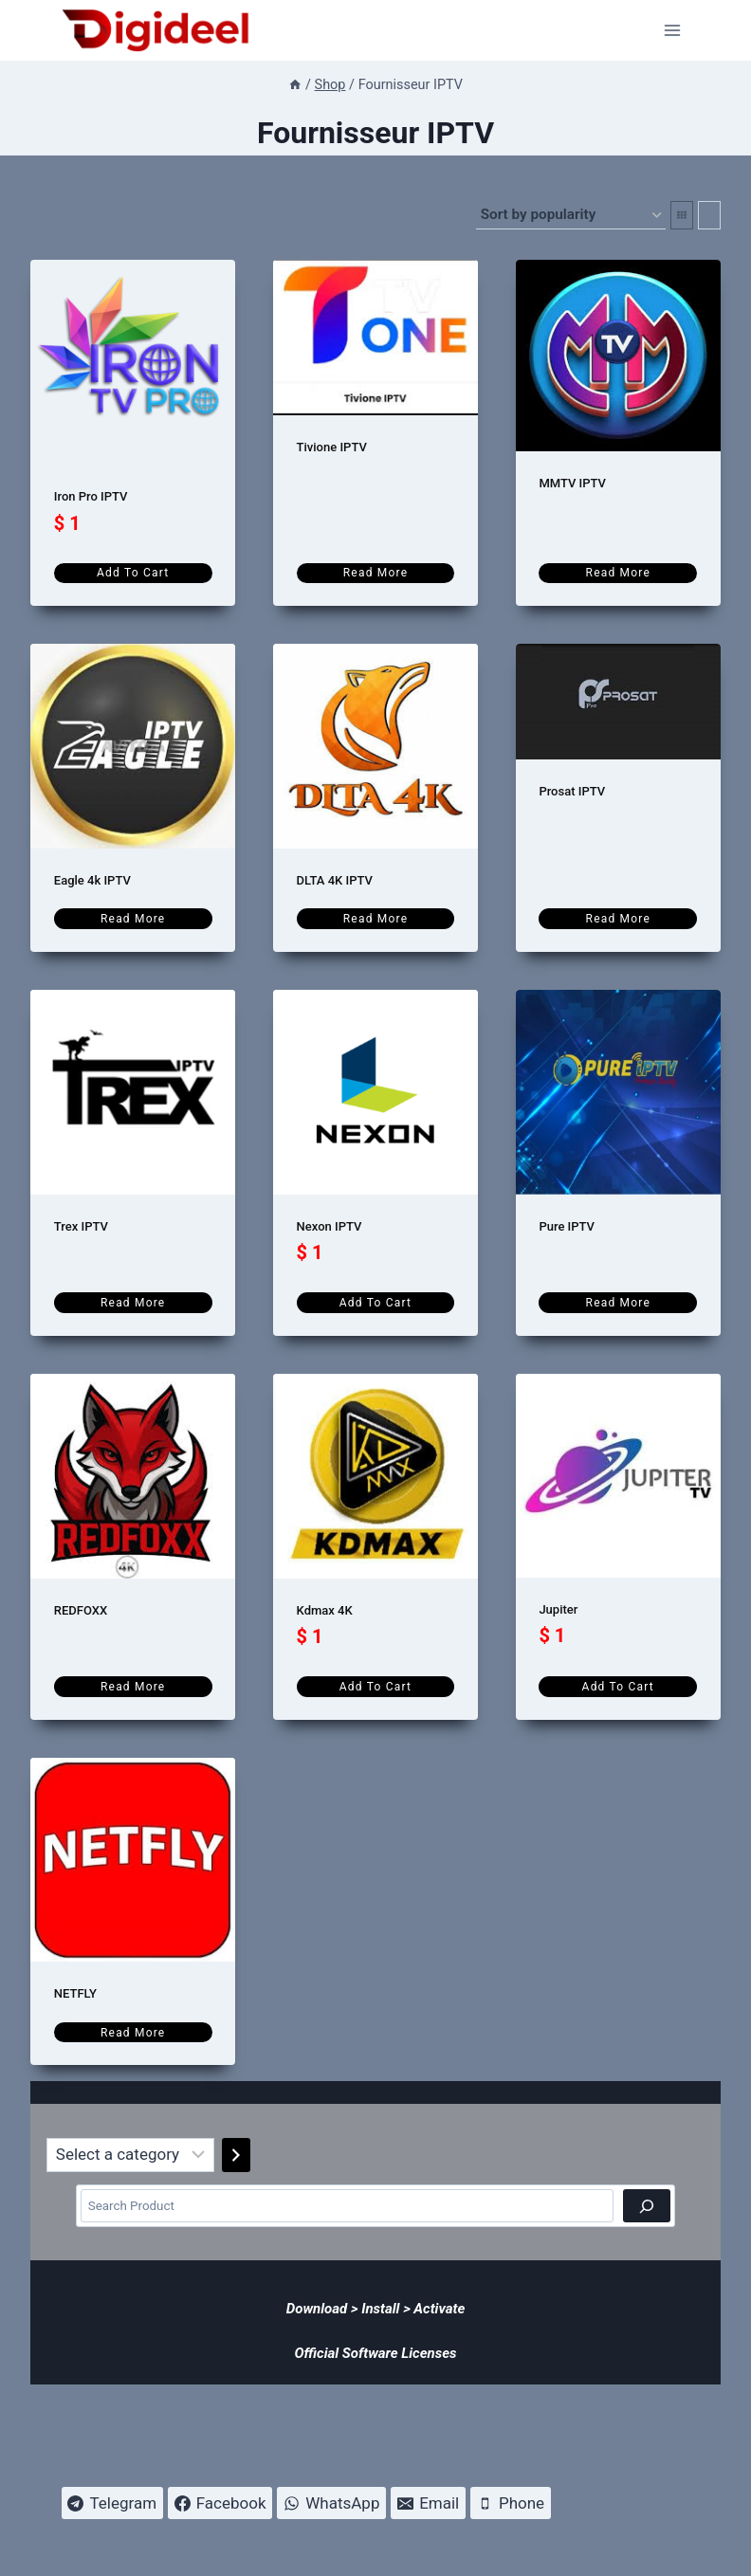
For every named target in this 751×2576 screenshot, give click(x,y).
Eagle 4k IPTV (92, 880)
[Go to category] (236, 2155)
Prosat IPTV (572, 791)
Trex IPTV (81, 1226)
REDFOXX (80, 1610)
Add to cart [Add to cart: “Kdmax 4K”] (375, 1686)
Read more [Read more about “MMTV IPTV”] (618, 572)
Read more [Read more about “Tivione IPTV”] (375, 572)
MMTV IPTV (572, 483)
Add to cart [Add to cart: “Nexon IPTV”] (375, 1302)
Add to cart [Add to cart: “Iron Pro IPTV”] (133, 572)
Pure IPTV (567, 1226)
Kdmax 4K (325, 1610)
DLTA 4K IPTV (335, 880)
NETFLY (75, 1993)
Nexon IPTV (329, 1226)
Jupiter (558, 1609)
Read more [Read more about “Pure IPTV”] (618, 1302)
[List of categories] (130, 2155)
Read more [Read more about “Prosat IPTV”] (618, 918)
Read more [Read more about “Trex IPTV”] (133, 1302)
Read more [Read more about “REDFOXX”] (133, 1686)
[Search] (646, 2205)
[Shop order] (571, 215)
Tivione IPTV (332, 447)
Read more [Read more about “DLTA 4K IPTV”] (375, 918)
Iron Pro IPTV (91, 496)
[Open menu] (672, 30)
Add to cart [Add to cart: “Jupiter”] (618, 1686)
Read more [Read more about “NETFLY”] (133, 2032)
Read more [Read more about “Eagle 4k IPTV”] (133, 918)
